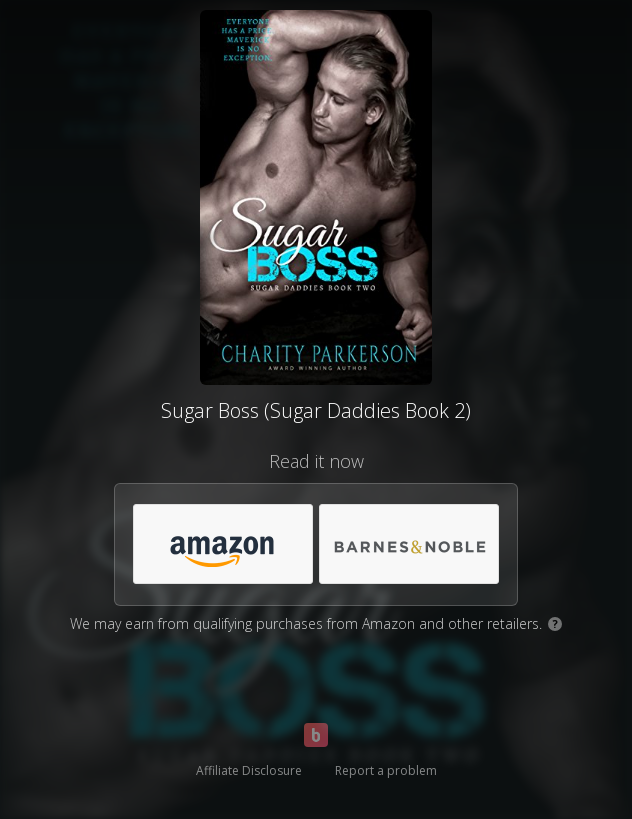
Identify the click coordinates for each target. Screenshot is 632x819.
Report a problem (386, 770)
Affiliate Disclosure (249, 770)
